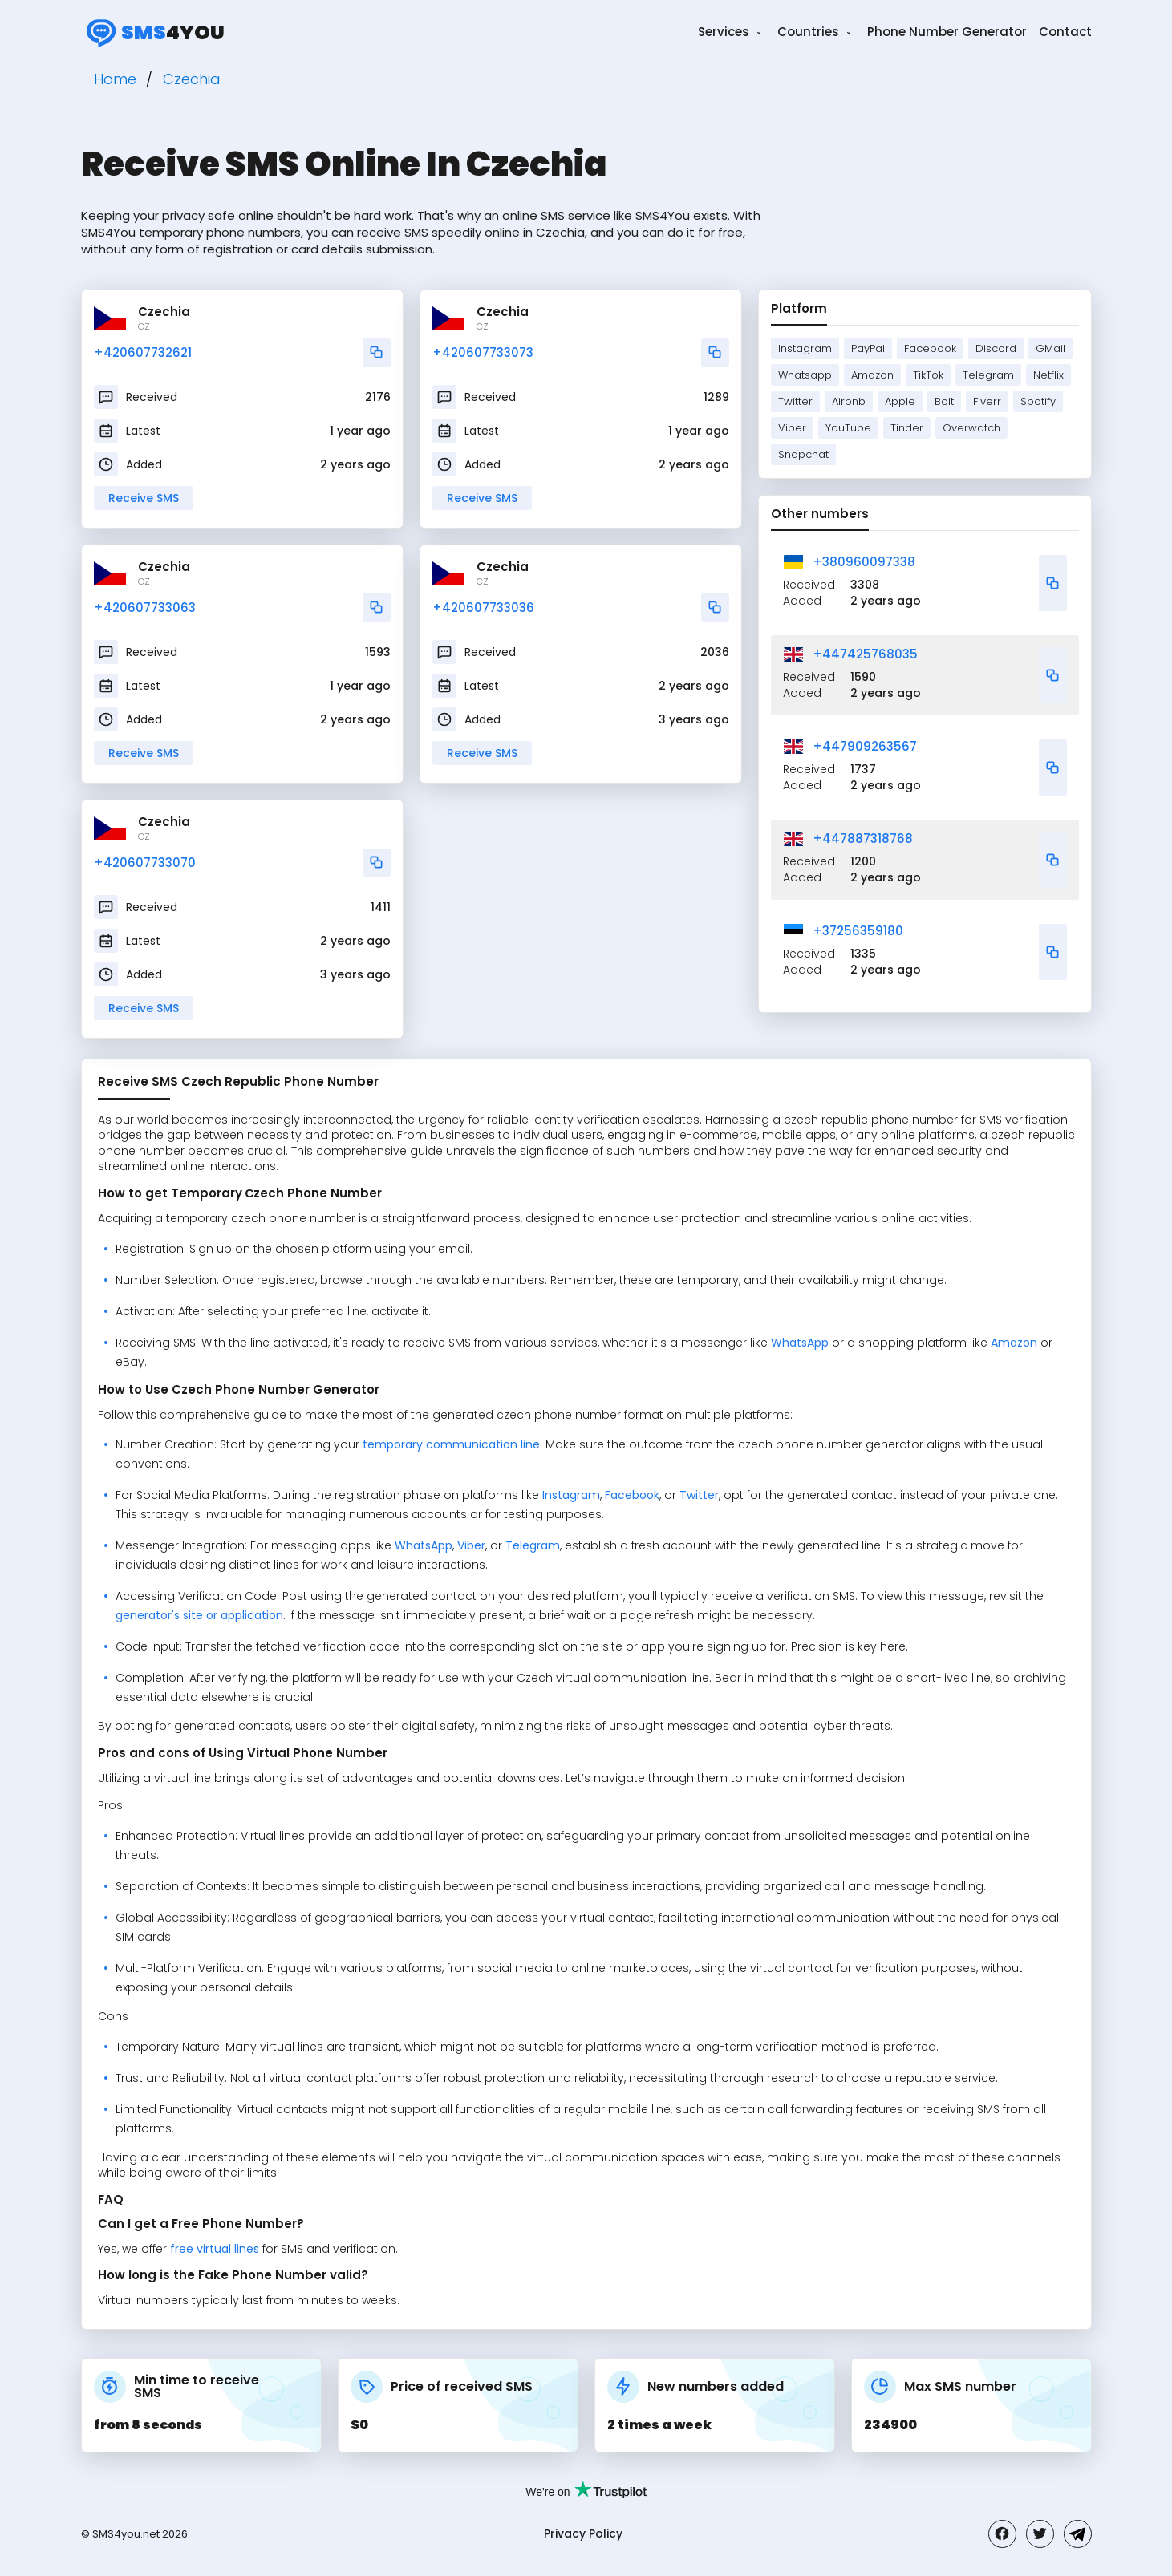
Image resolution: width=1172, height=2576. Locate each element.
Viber (792, 427)
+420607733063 (145, 607)
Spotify (1038, 401)
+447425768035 (865, 654)
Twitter (795, 401)
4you (153, 32)
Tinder (906, 427)
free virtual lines (214, 2249)
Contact (1065, 31)
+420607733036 (483, 607)
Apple (900, 401)
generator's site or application (199, 1615)
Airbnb (849, 401)
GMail (1050, 348)
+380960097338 (864, 562)
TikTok (928, 375)
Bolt (944, 401)
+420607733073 (482, 352)
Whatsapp (805, 375)
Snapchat (803, 454)
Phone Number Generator (947, 31)
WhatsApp (800, 1343)
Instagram (805, 348)
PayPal (868, 348)
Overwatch (971, 427)
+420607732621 (143, 352)
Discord (995, 348)
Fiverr (987, 401)
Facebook (930, 348)
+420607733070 (145, 863)
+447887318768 (863, 838)
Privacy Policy (583, 2533)
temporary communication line (451, 1444)
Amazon (872, 375)
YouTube (848, 427)
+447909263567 (865, 746)
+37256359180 (858, 931)
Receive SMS (143, 498)
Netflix (1048, 375)
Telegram (988, 375)
